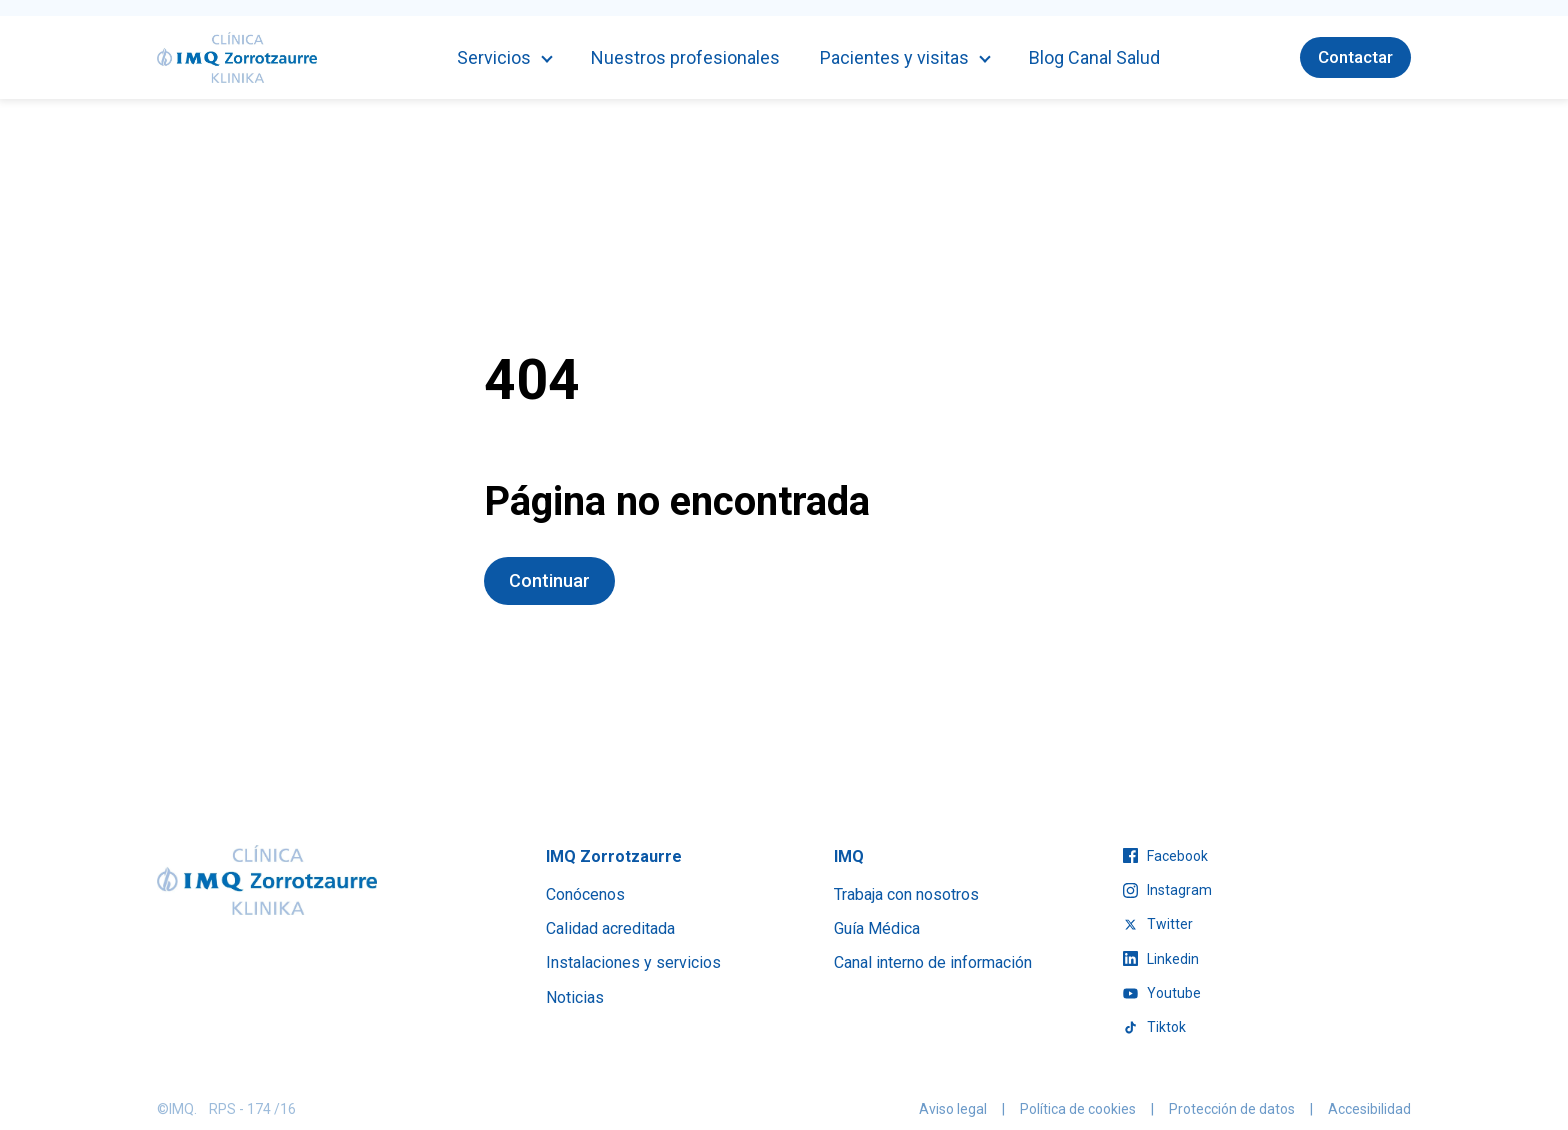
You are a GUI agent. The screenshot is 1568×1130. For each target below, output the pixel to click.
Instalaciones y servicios (633, 962)
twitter (1158, 924)
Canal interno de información (933, 962)
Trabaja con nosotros (906, 894)
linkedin (1161, 959)
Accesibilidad (1369, 1109)
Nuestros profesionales (685, 57)
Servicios (494, 57)
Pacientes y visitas (894, 57)
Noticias (575, 997)
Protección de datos (1232, 1109)
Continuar (549, 580)
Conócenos (585, 894)
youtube (1162, 993)
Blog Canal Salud (1094, 57)
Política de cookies (1078, 1109)
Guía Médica (877, 928)
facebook (1165, 856)
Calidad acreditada (610, 928)
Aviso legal (953, 1109)
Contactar (1355, 57)
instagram (1167, 890)
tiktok (1154, 1027)
